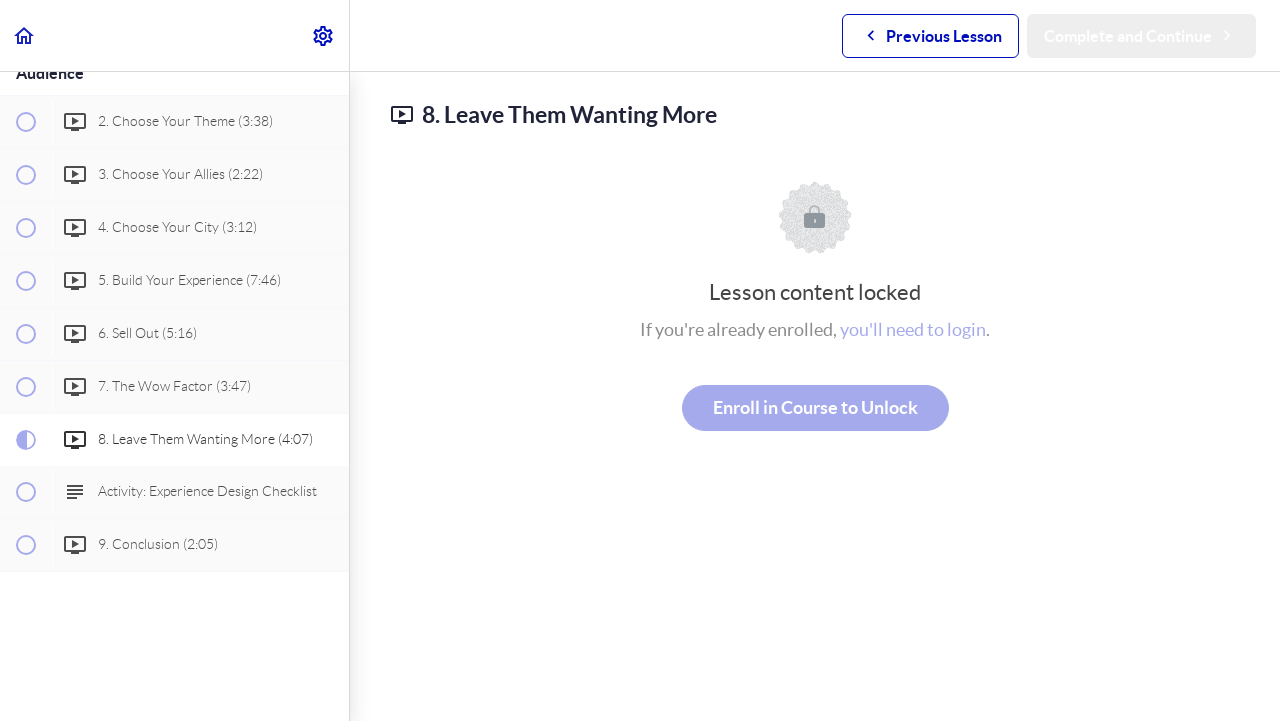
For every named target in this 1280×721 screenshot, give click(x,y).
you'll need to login (913, 329)
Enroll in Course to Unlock (815, 407)
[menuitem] (324, 35)
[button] (25, 35)
